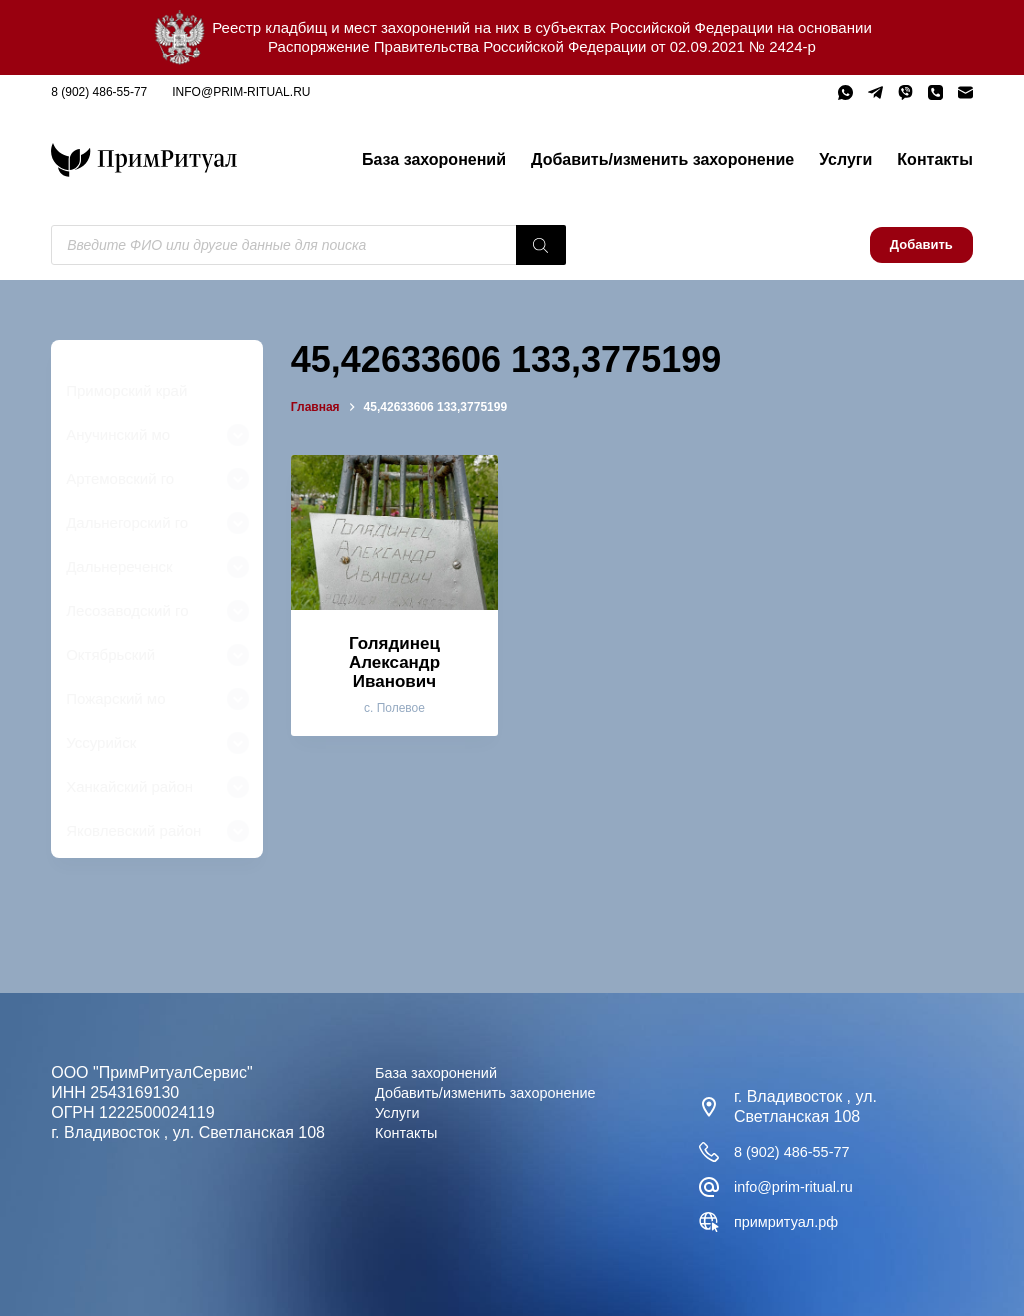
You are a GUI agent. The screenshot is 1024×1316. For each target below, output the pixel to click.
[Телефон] (935, 92)
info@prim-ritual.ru (241, 92)
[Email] (965, 92)
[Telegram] (875, 92)
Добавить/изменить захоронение (662, 159)
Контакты (934, 159)
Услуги (845, 159)
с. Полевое (394, 708)
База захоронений (434, 159)
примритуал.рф (791, 1221)
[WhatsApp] (845, 92)
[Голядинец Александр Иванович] (394, 532)
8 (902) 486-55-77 (99, 92)
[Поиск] (541, 245)
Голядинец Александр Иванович (394, 662)
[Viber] (905, 92)
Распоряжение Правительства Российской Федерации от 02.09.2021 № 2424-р (542, 46)
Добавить (921, 244)
